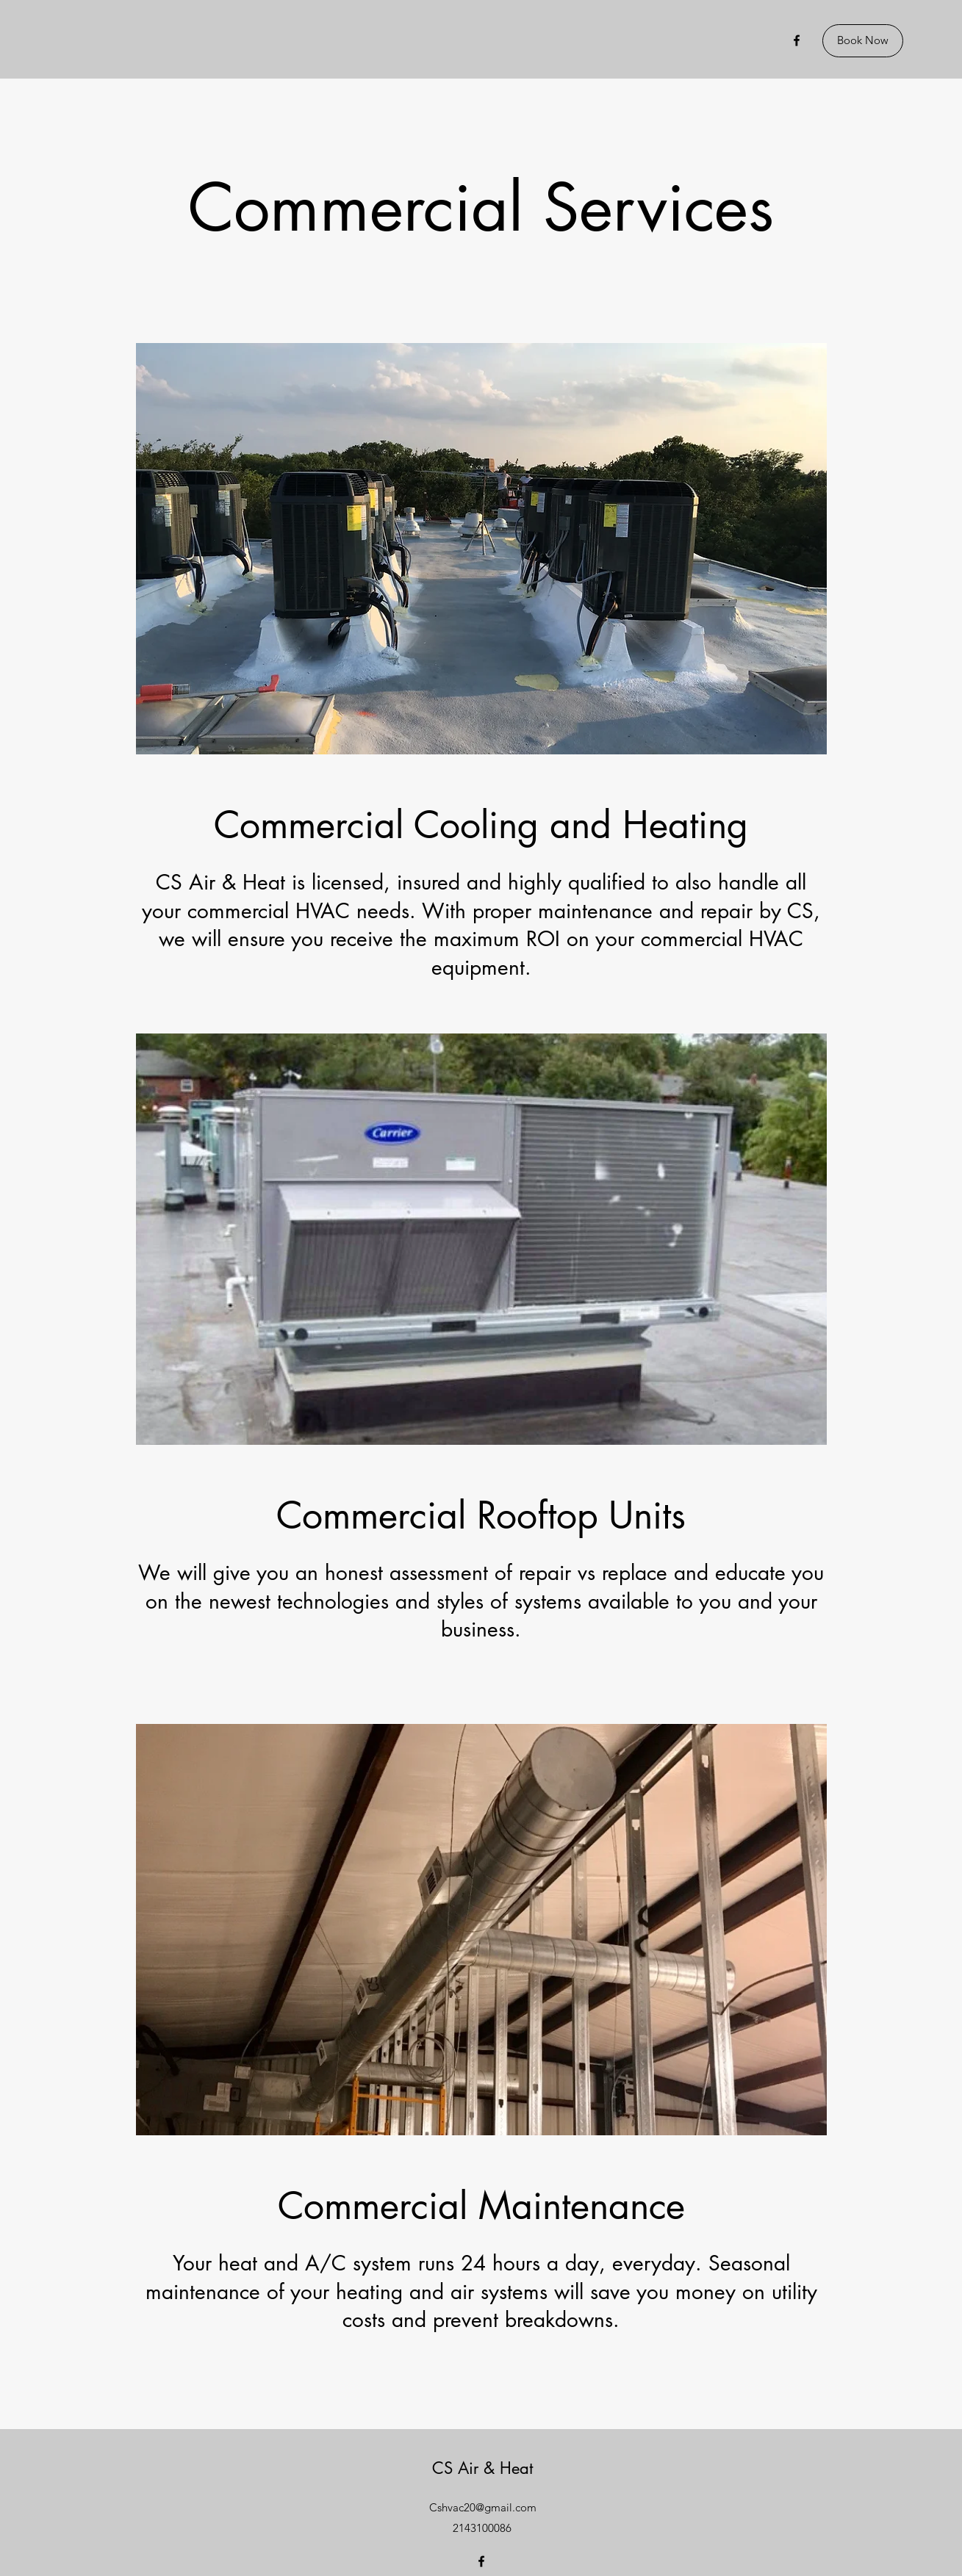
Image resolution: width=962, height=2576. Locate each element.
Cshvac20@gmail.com (482, 2507)
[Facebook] (796, 40)
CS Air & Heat (482, 2468)
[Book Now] (862, 40)
